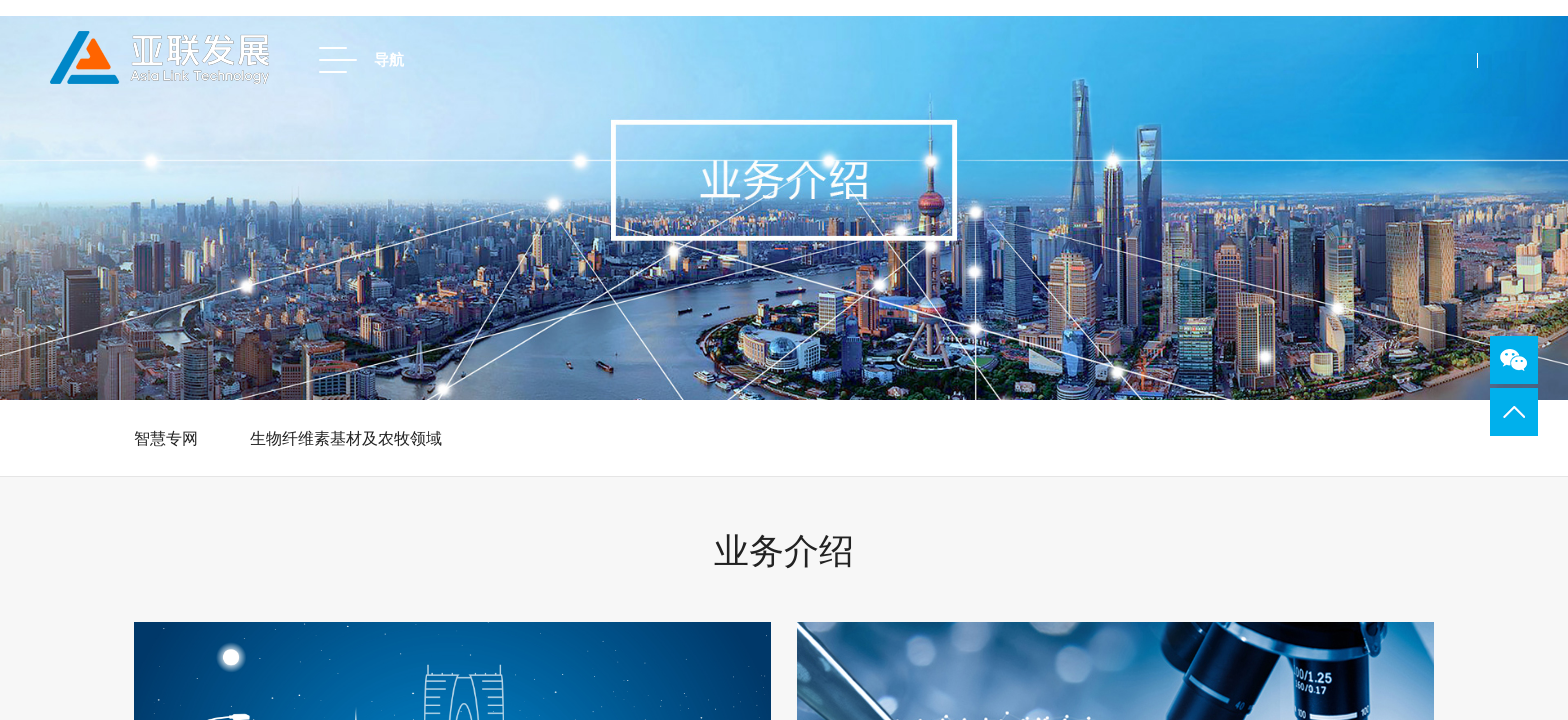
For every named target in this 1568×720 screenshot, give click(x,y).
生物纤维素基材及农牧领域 (346, 438)
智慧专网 (166, 438)
